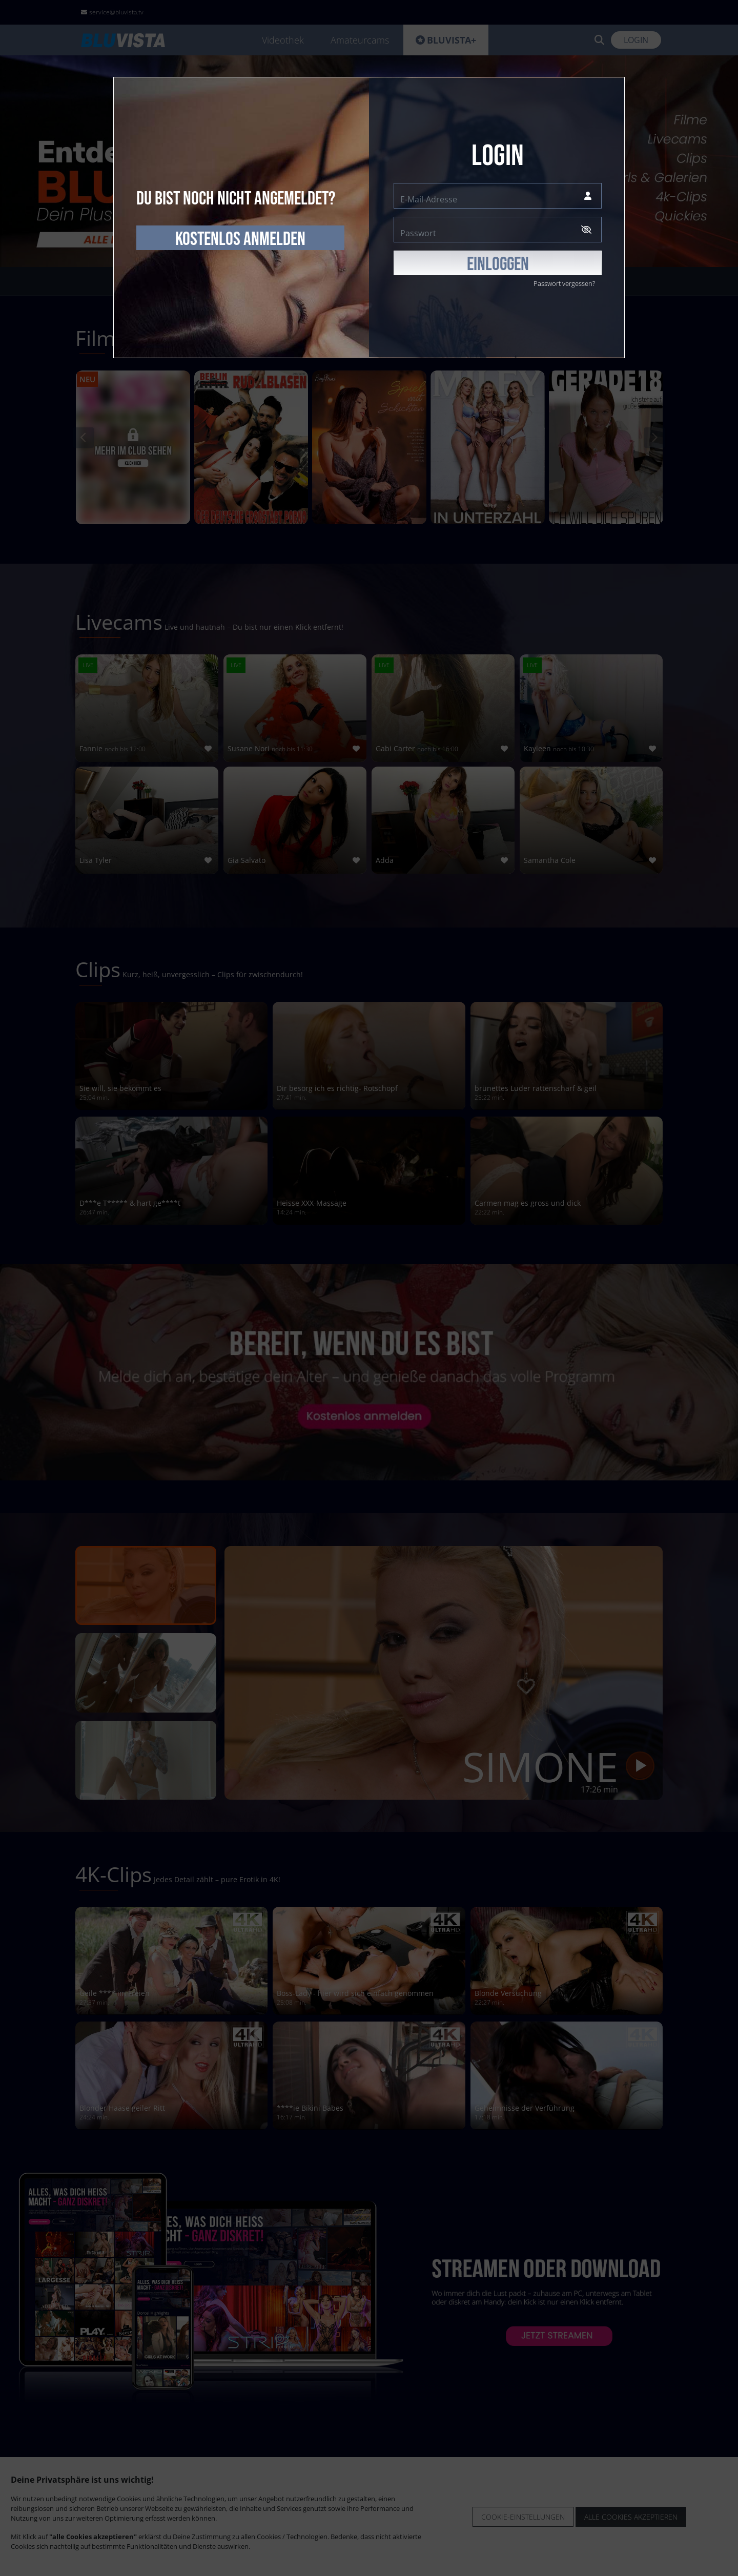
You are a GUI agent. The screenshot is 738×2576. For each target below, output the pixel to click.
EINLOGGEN (498, 264)
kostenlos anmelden (240, 239)
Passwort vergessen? (564, 283)
